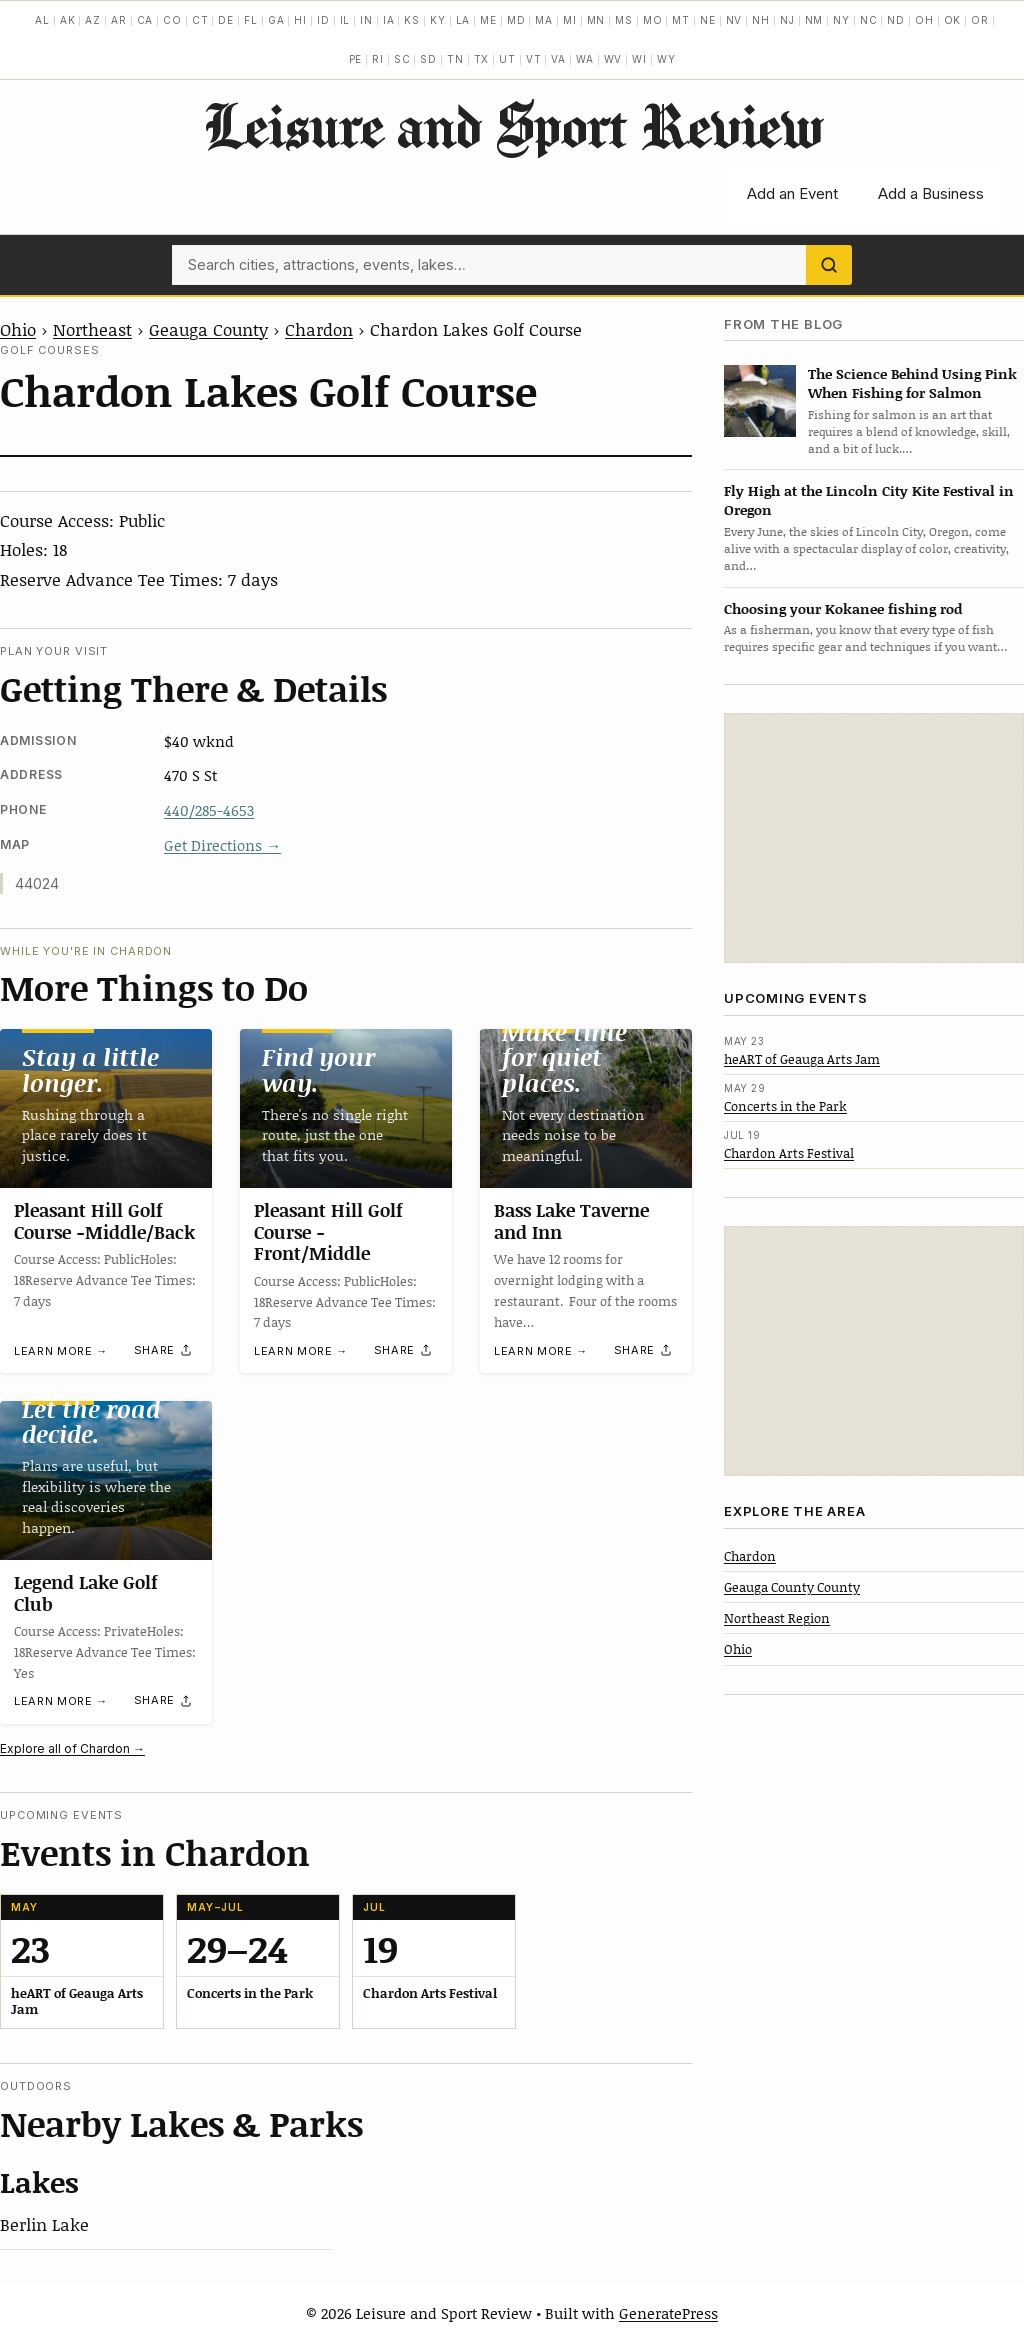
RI (378, 59)
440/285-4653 (209, 810)
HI (300, 20)
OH (924, 20)
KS (412, 20)
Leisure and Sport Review (512, 125)
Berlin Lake (44, 2224)
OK (953, 20)
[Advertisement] (874, 838)
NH (761, 20)
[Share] (164, 1350)
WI (639, 59)
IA (389, 20)
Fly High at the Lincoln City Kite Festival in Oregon (869, 500)
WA (585, 59)
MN (596, 20)
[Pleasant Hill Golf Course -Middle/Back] (106, 1108)
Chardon (319, 329)
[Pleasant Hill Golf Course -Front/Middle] (346, 1108)
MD (516, 20)
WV (613, 59)
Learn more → (61, 1351)
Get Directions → (222, 845)
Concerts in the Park (785, 1106)
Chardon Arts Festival (789, 1153)
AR (119, 20)
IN (366, 20)
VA (558, 59)
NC (869, 20)
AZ (93, 20)
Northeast (92, 329)
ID (323, 20)
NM (814, 20)
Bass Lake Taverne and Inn (571, 1221)
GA (276, 20)
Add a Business (931, 193)
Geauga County (208, 329)
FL (251, 20)
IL (345, 20)
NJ (787, 20)
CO (172, 20)
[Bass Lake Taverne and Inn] (586, 1108)
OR (980, 20)
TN (455, 59)
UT (507, 59)
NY (841, 20)
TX (482, 59)
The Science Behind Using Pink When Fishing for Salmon (912, 383)
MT (681, 20)
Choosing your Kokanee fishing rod (843, 608)
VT (534, 59)
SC (402, 59)
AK (68, 20)
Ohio (18, 329)
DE (226, 20)
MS (624, 20)
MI (570, 20)
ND (896, 20)
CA (145, 20)
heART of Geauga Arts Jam (802, 1059)
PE (356, 59)
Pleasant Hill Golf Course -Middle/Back (104, 1221)
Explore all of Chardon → (72, 1748)
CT (200, 20)
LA (463, 20)
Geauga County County (792, 1587)
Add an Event (792, 193)
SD (428, 59)
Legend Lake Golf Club (86, 1593)
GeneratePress (668, 2313)
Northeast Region (777, 1618)
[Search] (829, 265)
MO (653, 20)
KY (438, 20)
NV (734, 20)
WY (666, 59)
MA (544, 20)
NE (708, 20)
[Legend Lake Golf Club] (106, 1480)
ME (488, 20)
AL (42, 20)
